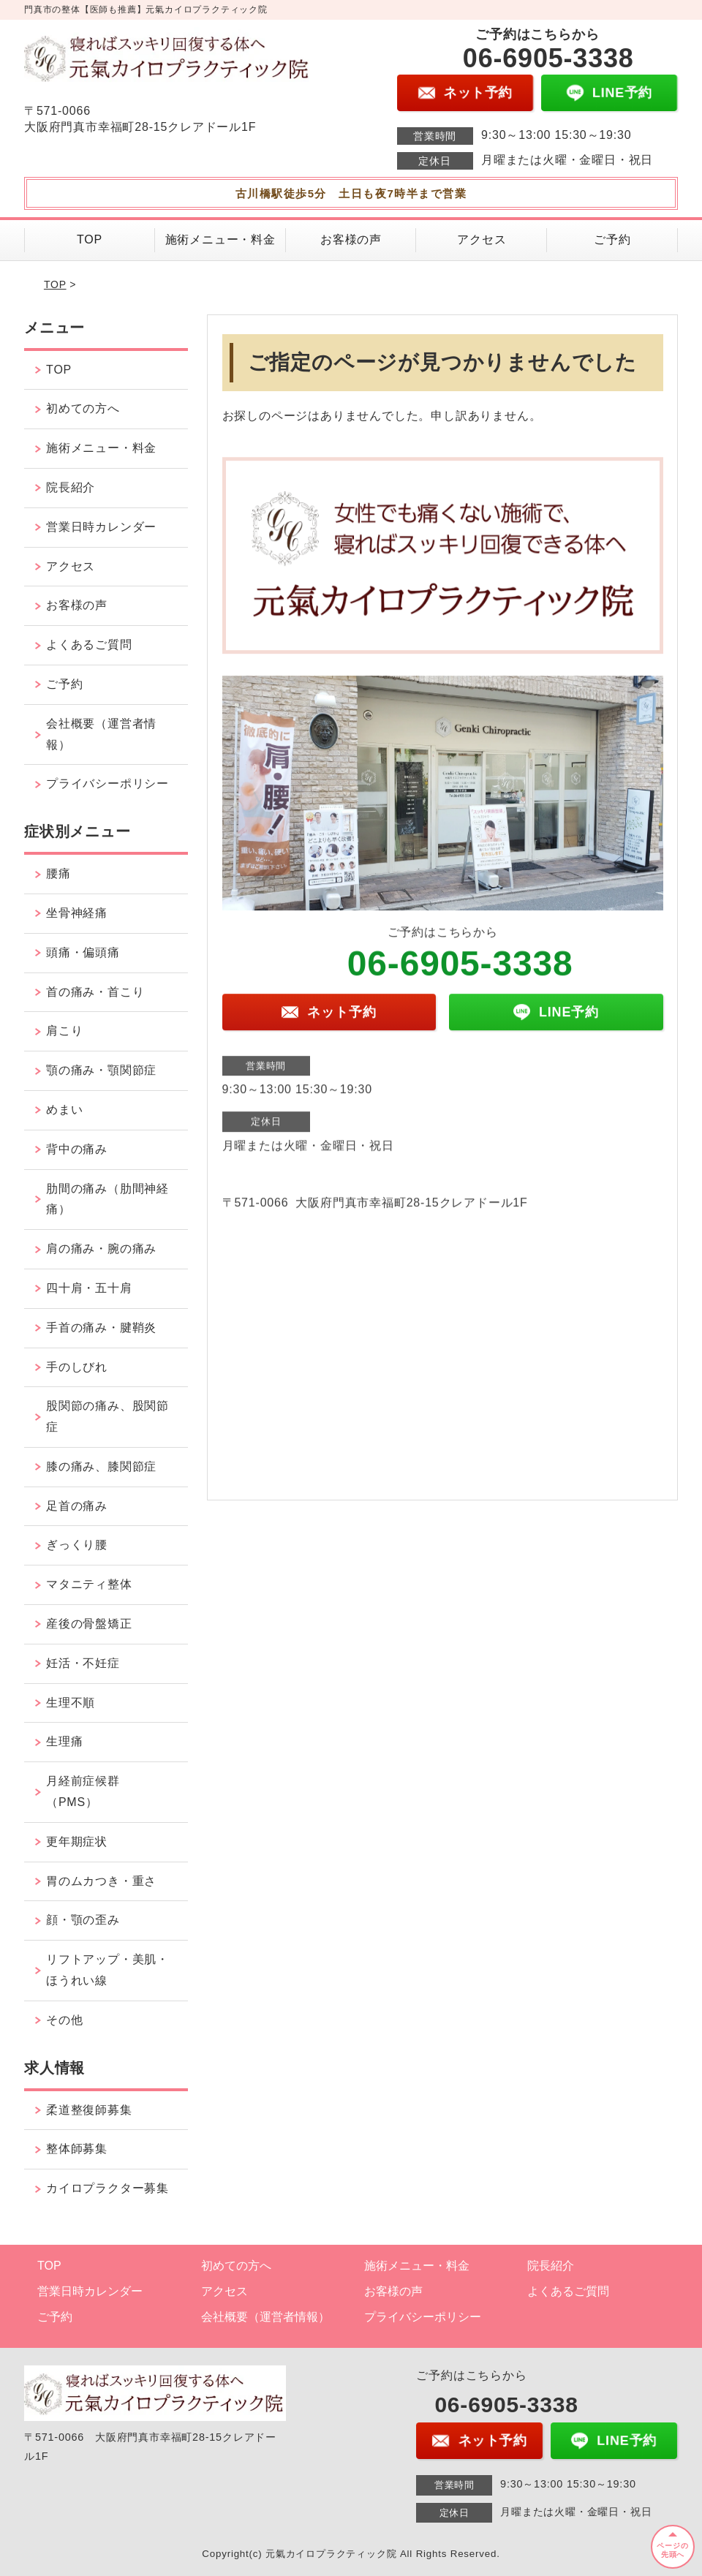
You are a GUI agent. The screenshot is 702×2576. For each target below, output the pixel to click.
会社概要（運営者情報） (101, 734)
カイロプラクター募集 (107, 2188)
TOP (89, 239)
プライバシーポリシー (107, 783)
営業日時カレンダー (101, 527)
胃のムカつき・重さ (101, 1881)
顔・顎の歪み (83, 1920)
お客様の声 (351, 239)
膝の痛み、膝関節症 (101, 1466)
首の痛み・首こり (95, 992)
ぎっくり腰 (76, 1544)
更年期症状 (76, 1841)
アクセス (481, 239)
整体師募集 (76, 2148)
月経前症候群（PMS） (83, 1791)
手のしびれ (76, 1367)
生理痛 (64, 1741)
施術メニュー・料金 (220, 239)
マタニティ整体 (89, 1584)
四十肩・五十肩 (89, 1288)
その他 (64, 2020)
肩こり (64, 1030)
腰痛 (58, 873)
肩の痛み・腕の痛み (101, 1248)
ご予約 (612, 239)
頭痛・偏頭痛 (83, 952)
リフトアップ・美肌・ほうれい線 (107, 1970)
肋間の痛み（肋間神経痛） (107, 1199)
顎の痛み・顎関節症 (101, 1070)
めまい (64, 1109)
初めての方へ (83, 408)
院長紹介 (70, 487)
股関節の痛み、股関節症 (107, 1416)
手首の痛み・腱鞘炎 (101, 1327)
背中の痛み (76, 1149)
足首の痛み (76, 1506)
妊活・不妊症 (83, 1663)
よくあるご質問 (89, 644)
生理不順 (70, 1702)
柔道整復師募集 (89, 2110)
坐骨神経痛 (76, 913)
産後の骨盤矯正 (89, 1623)
